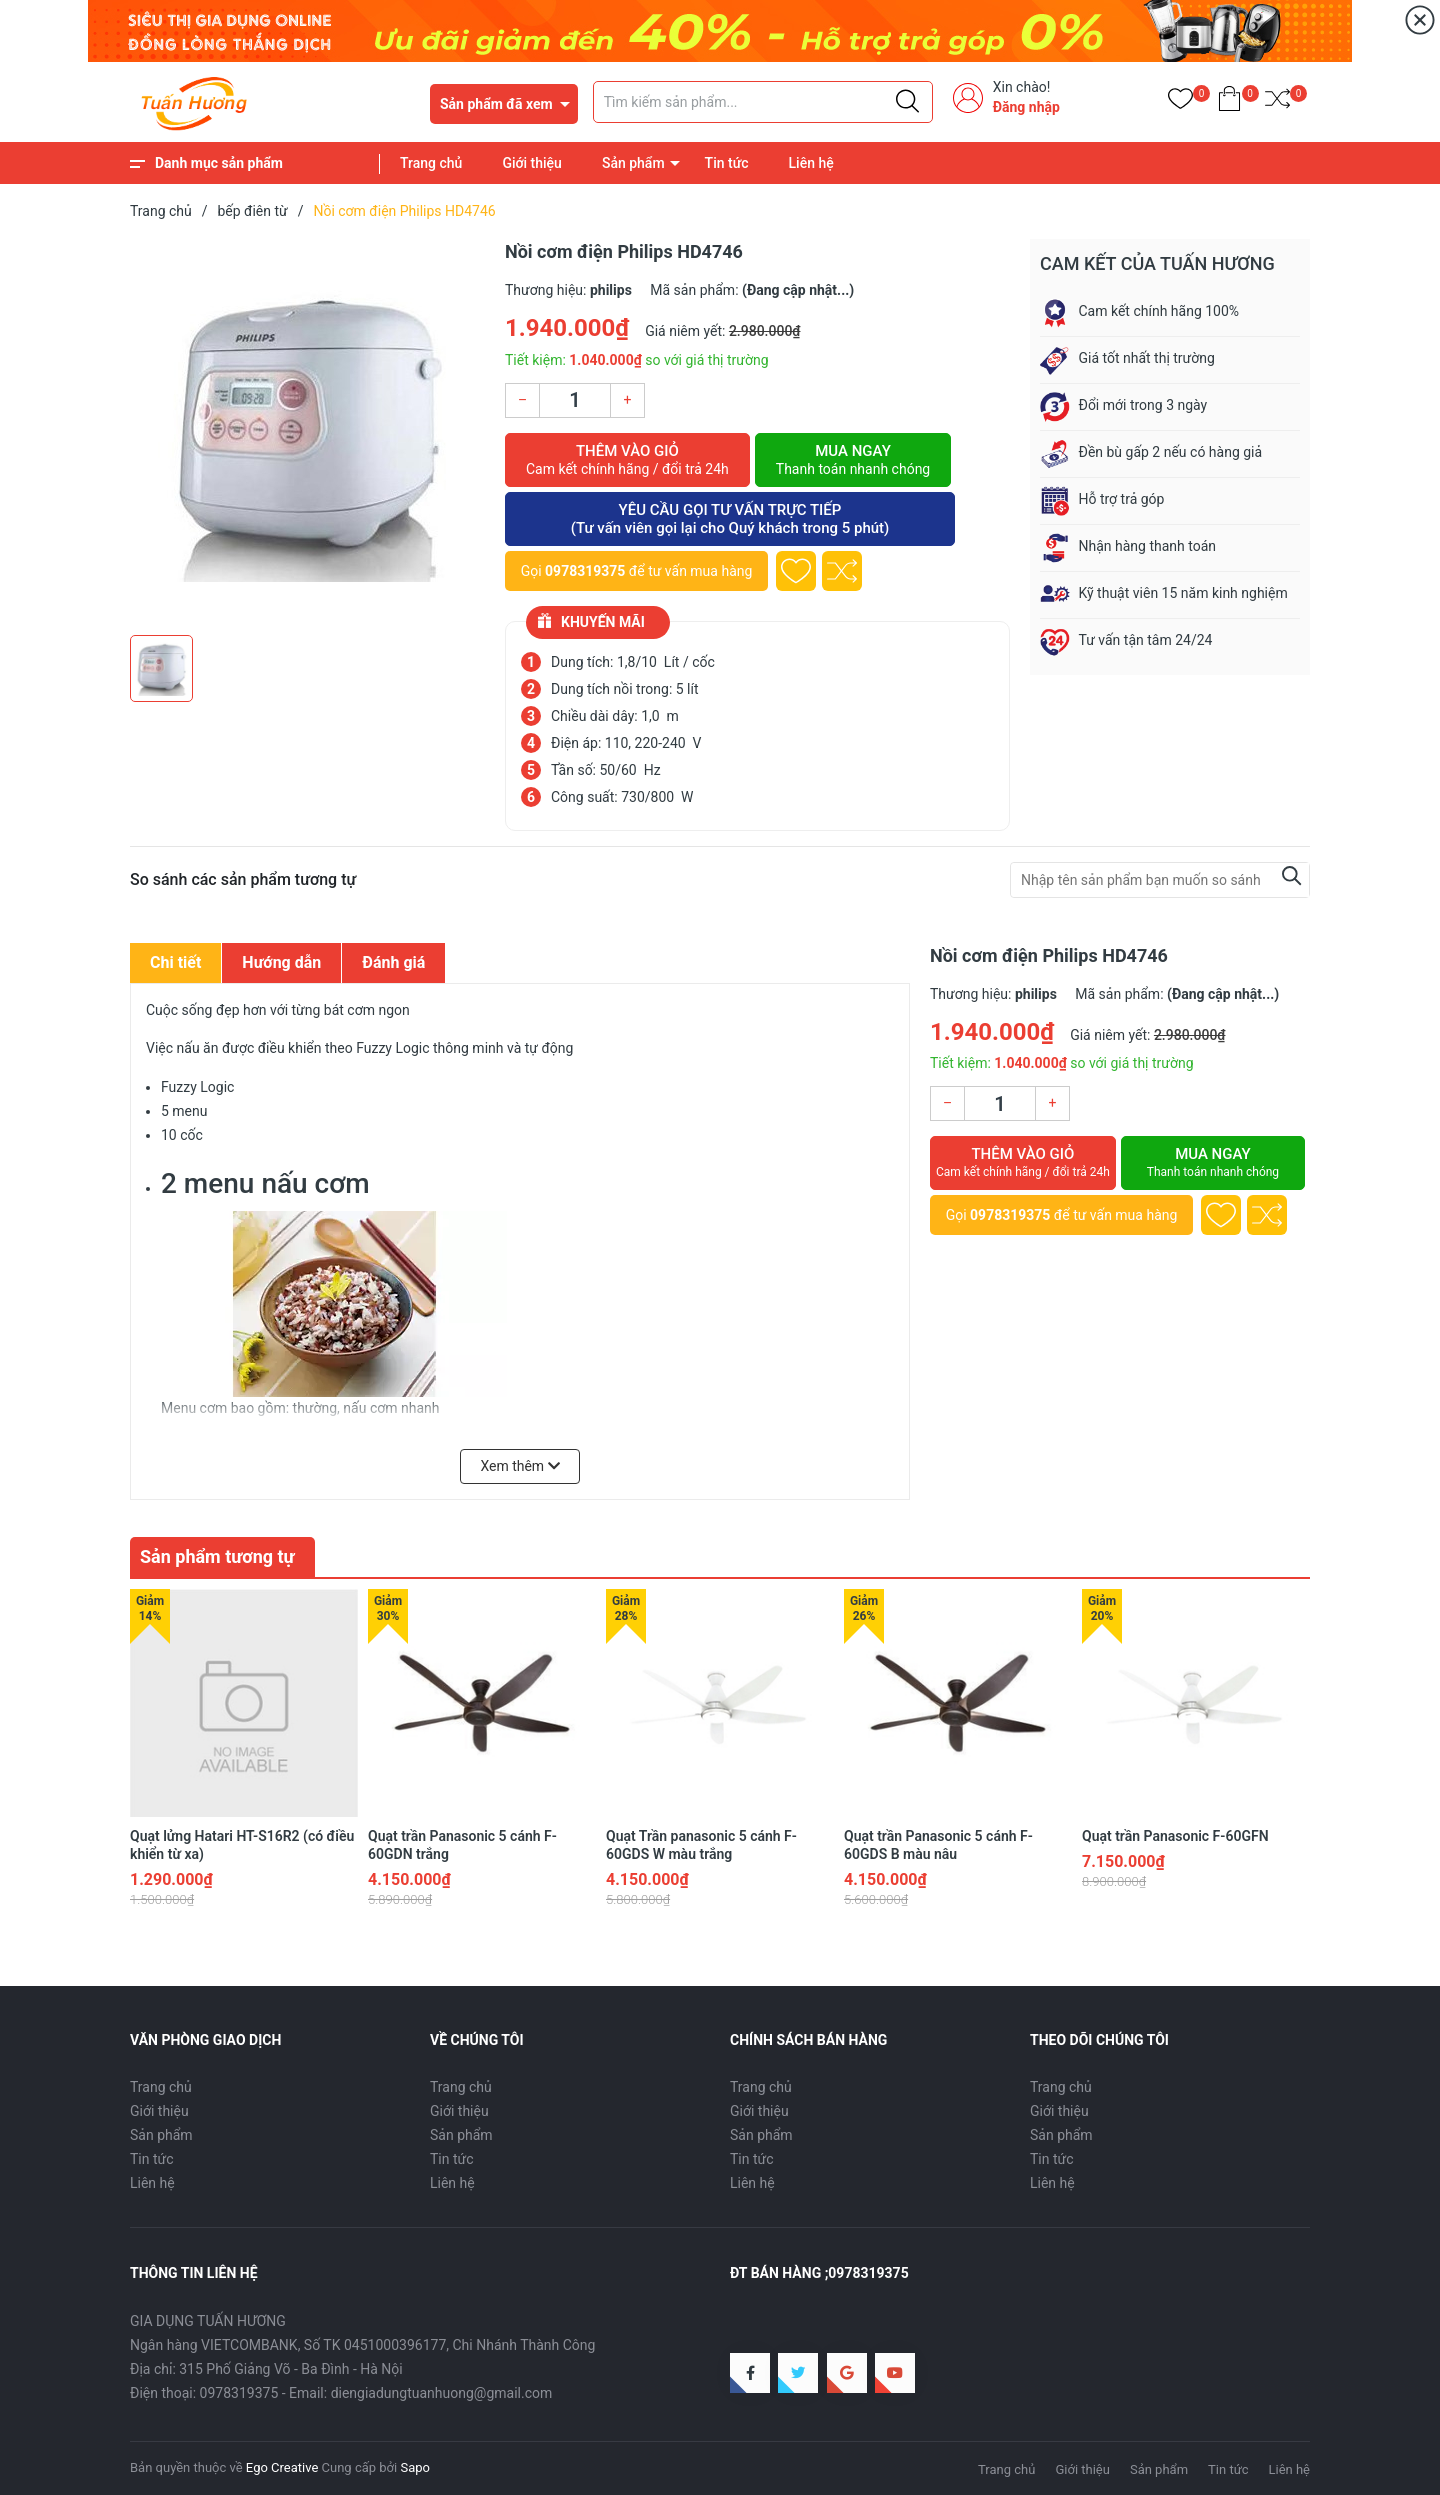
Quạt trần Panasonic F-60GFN (1175, 1836)
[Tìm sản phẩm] (763, 102)
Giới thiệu (532, 163)
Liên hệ (811, 163)
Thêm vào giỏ (627, 460)
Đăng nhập (1026, 107)
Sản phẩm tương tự (217, 1556)
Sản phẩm (633, 163)
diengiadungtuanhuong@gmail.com (442, 2393)
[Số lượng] (575, 400)
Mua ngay (853, 460)
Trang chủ (431, 163)
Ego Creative (282, 2467)
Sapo (415, 2467)
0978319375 (585, 571)
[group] (307, 432)
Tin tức (727, 163)
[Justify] (907, 102)
